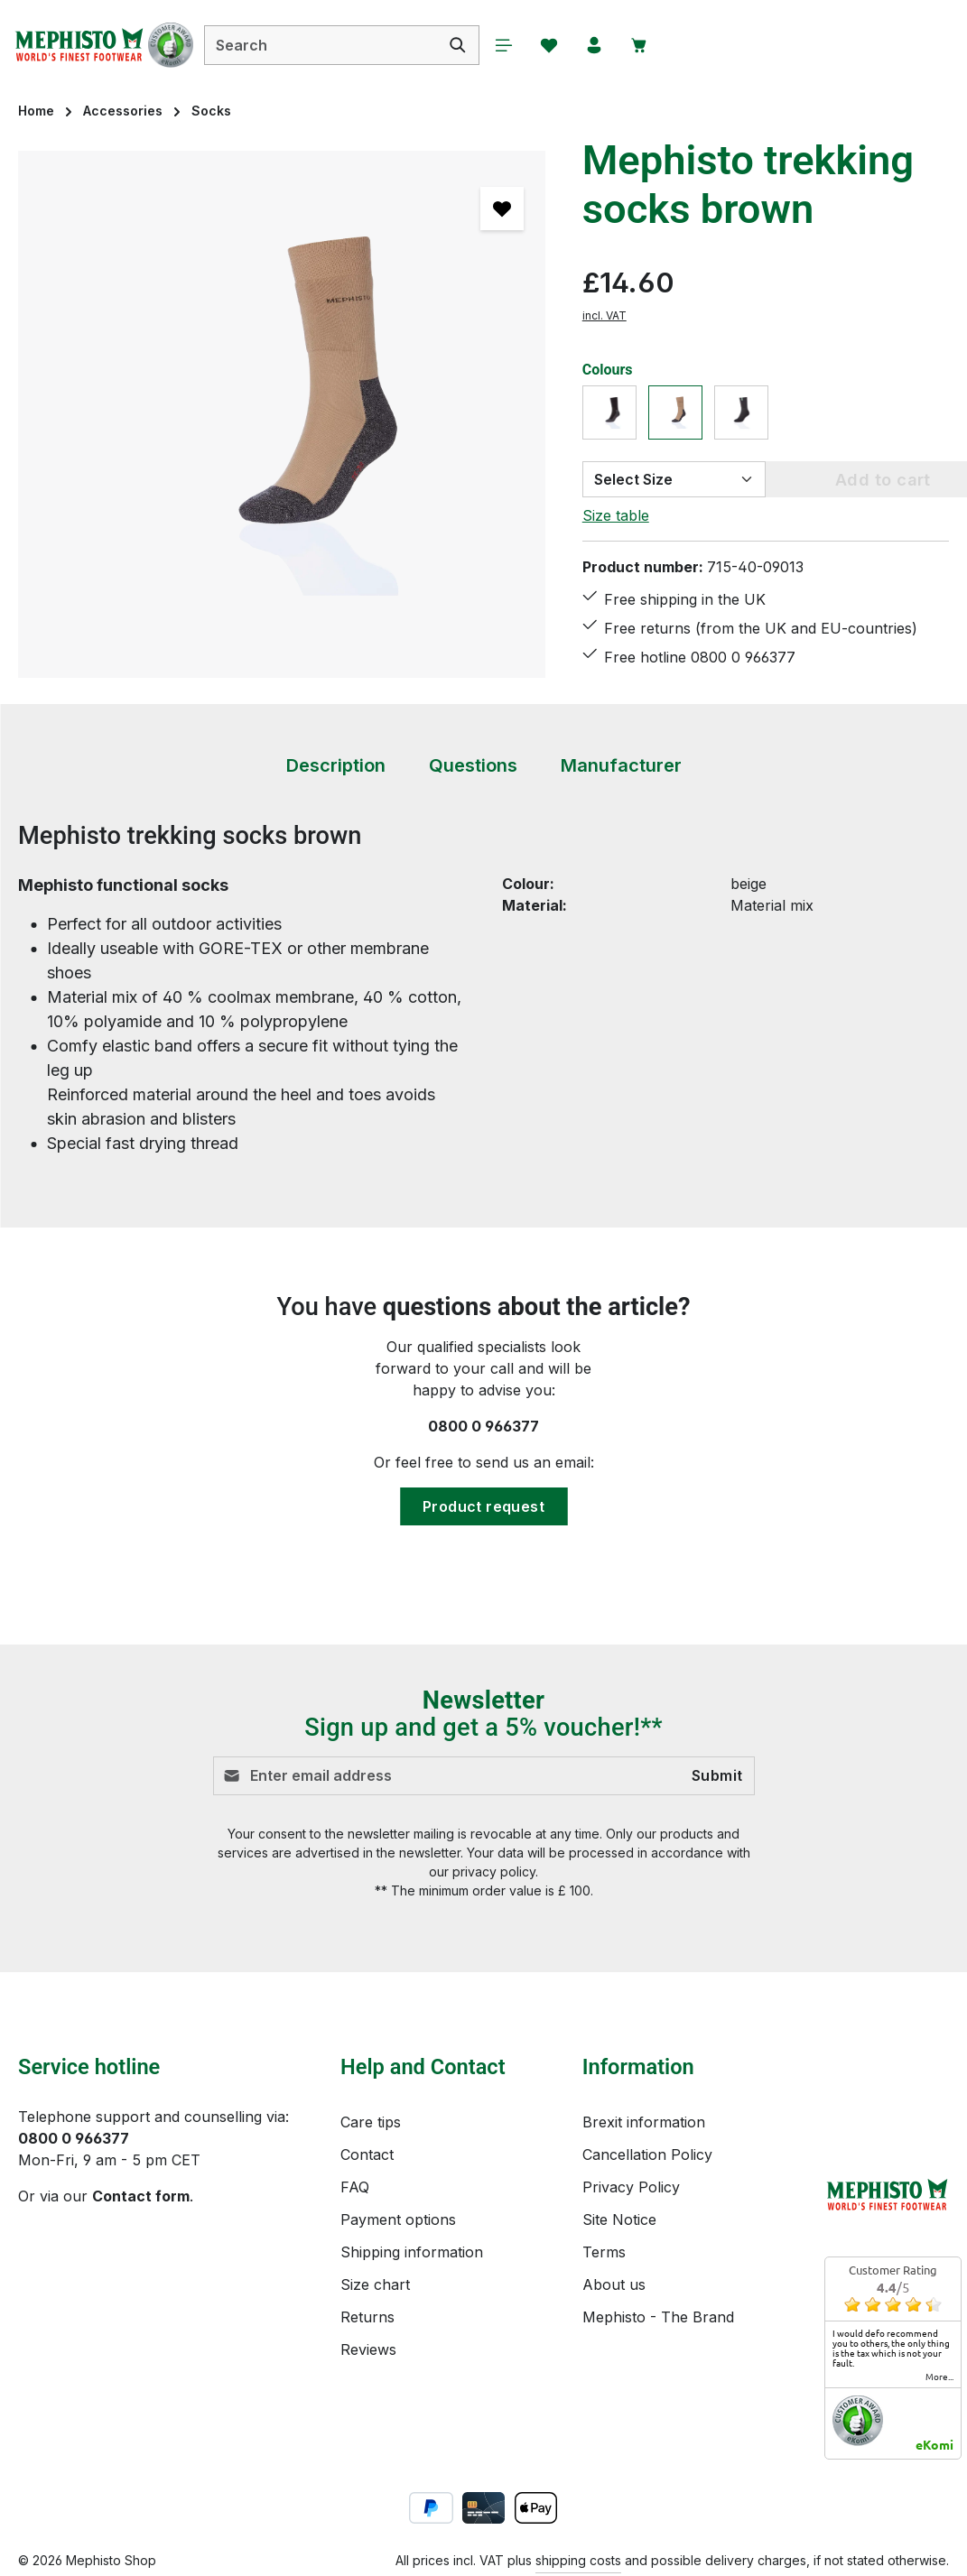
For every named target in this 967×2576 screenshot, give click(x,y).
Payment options (398, 2219)
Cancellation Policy (647, 2154)
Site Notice (619, 2219)
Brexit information (643, 2122)
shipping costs (578, 2560)
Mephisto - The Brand (658, 2317)
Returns (367, 2317)
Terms (604, 2252)
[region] (282, 414)
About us (614, 2284)
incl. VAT (604, 315)
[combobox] (321, 45)
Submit (717, 1776)
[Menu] (504, 45)
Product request (483, 1506)
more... (939, 2376)
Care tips (370, 2122)
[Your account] (594, 45)
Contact (367, 2154)
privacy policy (493, 1871)
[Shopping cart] (639, 45)
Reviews (368, 2349)
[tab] (336, 766)
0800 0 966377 (483, 1426)
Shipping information (411, 2252)
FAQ (354, 2187)
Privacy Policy (631, 2187)
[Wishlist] (549, 45)
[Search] (458, 45)
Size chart (375, 2284)
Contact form (141, 2196)
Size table (615, 515)
